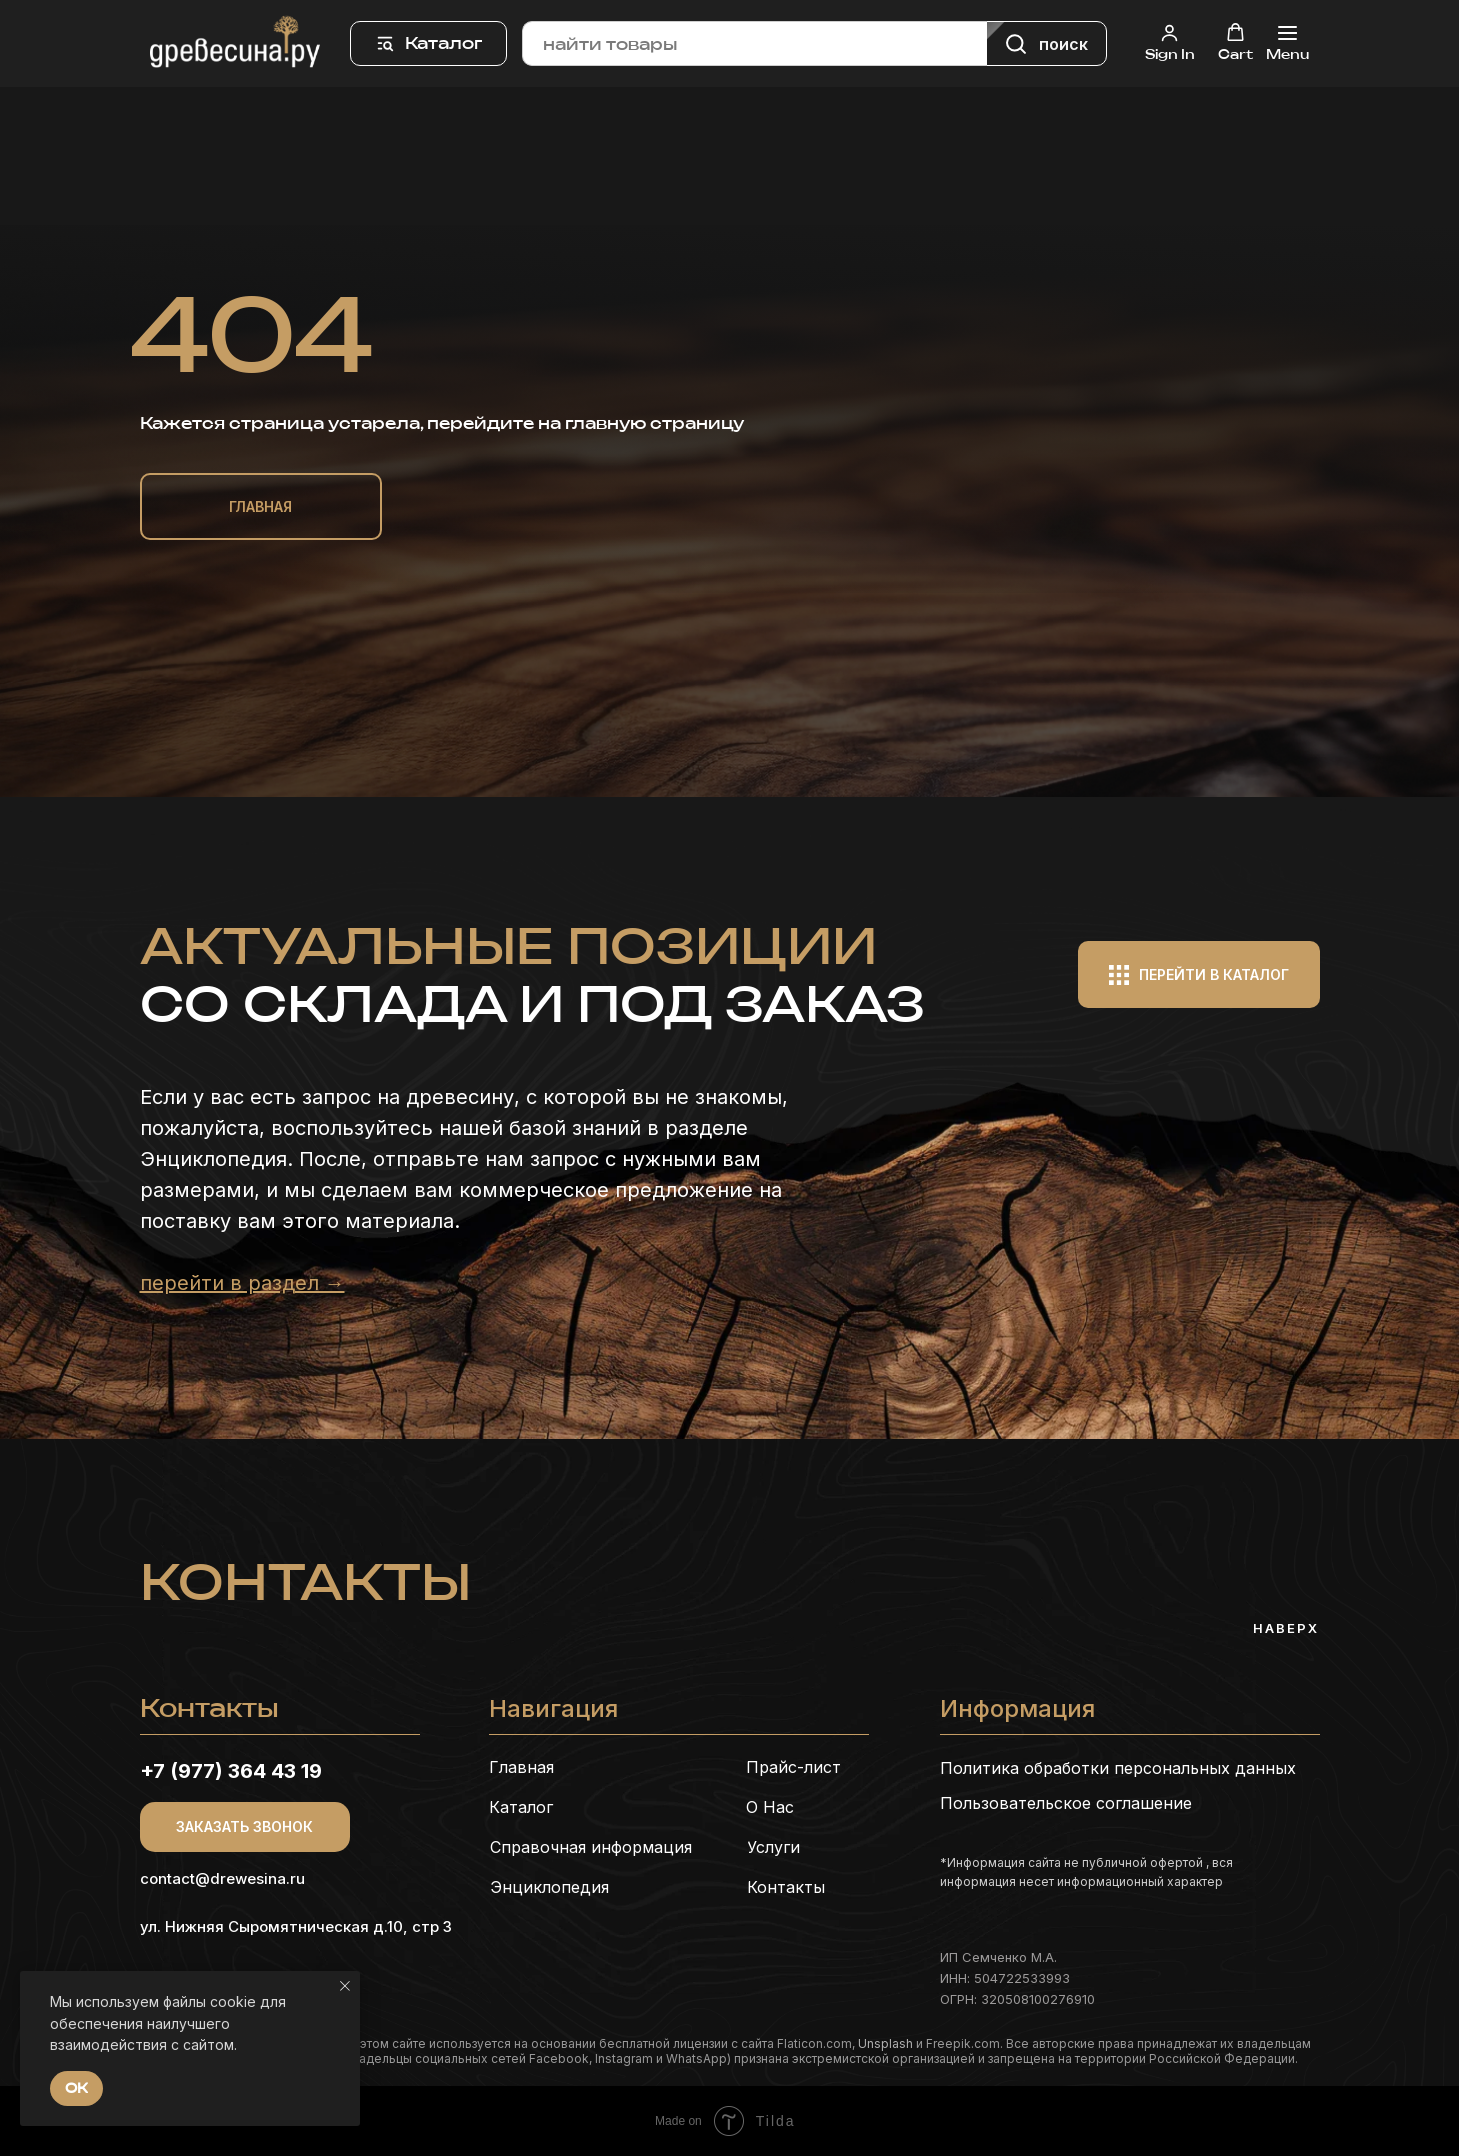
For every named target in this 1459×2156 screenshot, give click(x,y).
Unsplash (885, 2043)
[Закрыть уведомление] (345, 1986)
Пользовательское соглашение (1066, 1803)
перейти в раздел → (242, 1283)
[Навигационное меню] (1288, 43)
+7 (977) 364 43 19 (231, 1771)
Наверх (1286, 1628)
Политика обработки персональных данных (1118, 1768)
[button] (1170, 42)
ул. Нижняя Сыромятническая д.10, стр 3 (296, 1926)
